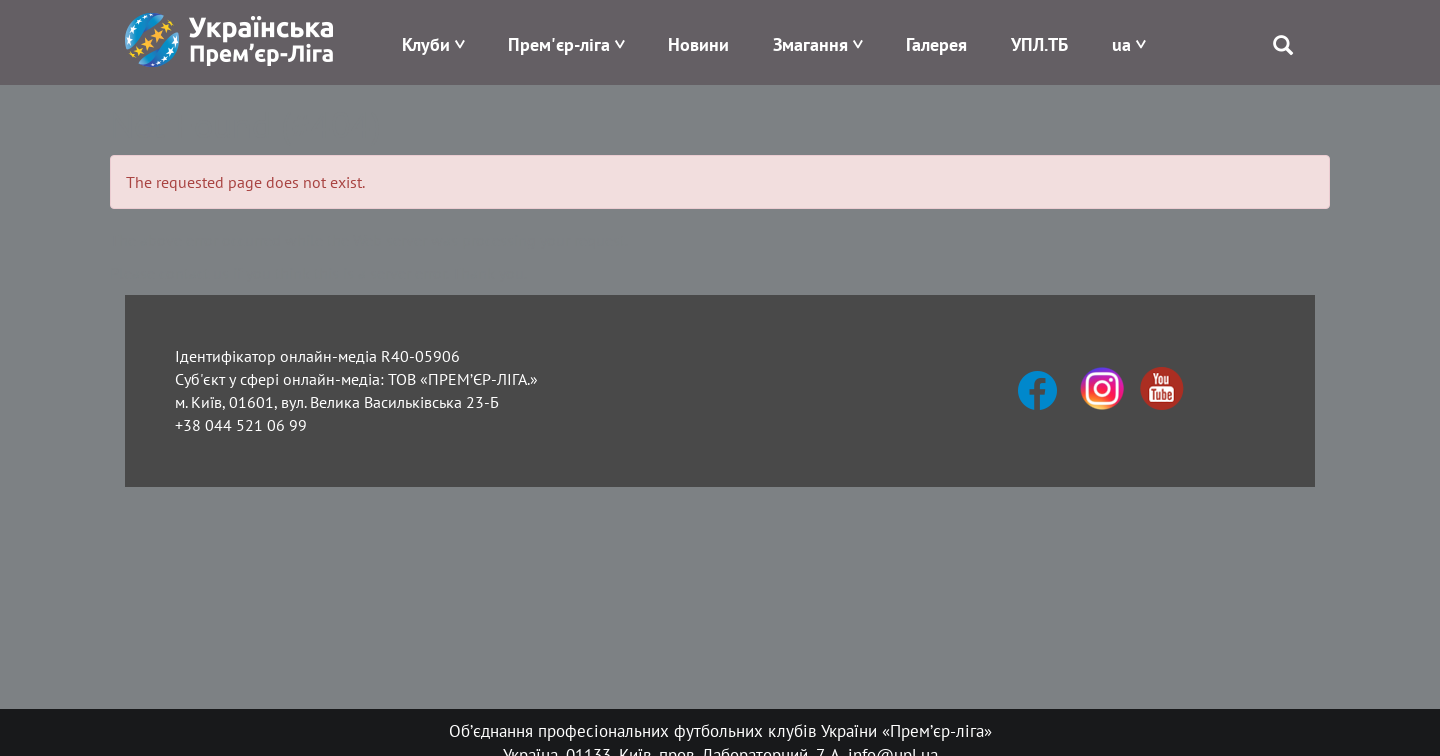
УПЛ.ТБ (1039, 44)
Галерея (936, 44)
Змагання (810, 44)
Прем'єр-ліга (559, 44)
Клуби (426, 44)
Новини (698, 44)
